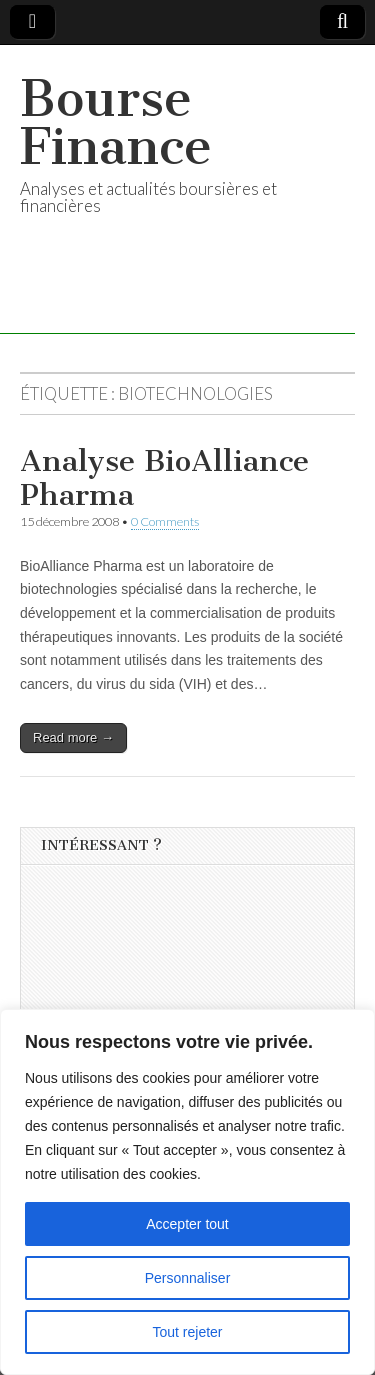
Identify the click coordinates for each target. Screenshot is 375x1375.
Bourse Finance (116, 122)
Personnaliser (188, 1278)
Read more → (73, 737)
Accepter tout (187, 1224)
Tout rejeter (187, 1332)
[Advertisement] (191, 1003)
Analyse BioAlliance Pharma (164, 478)
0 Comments (165, 521)
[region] (187, 1192)
